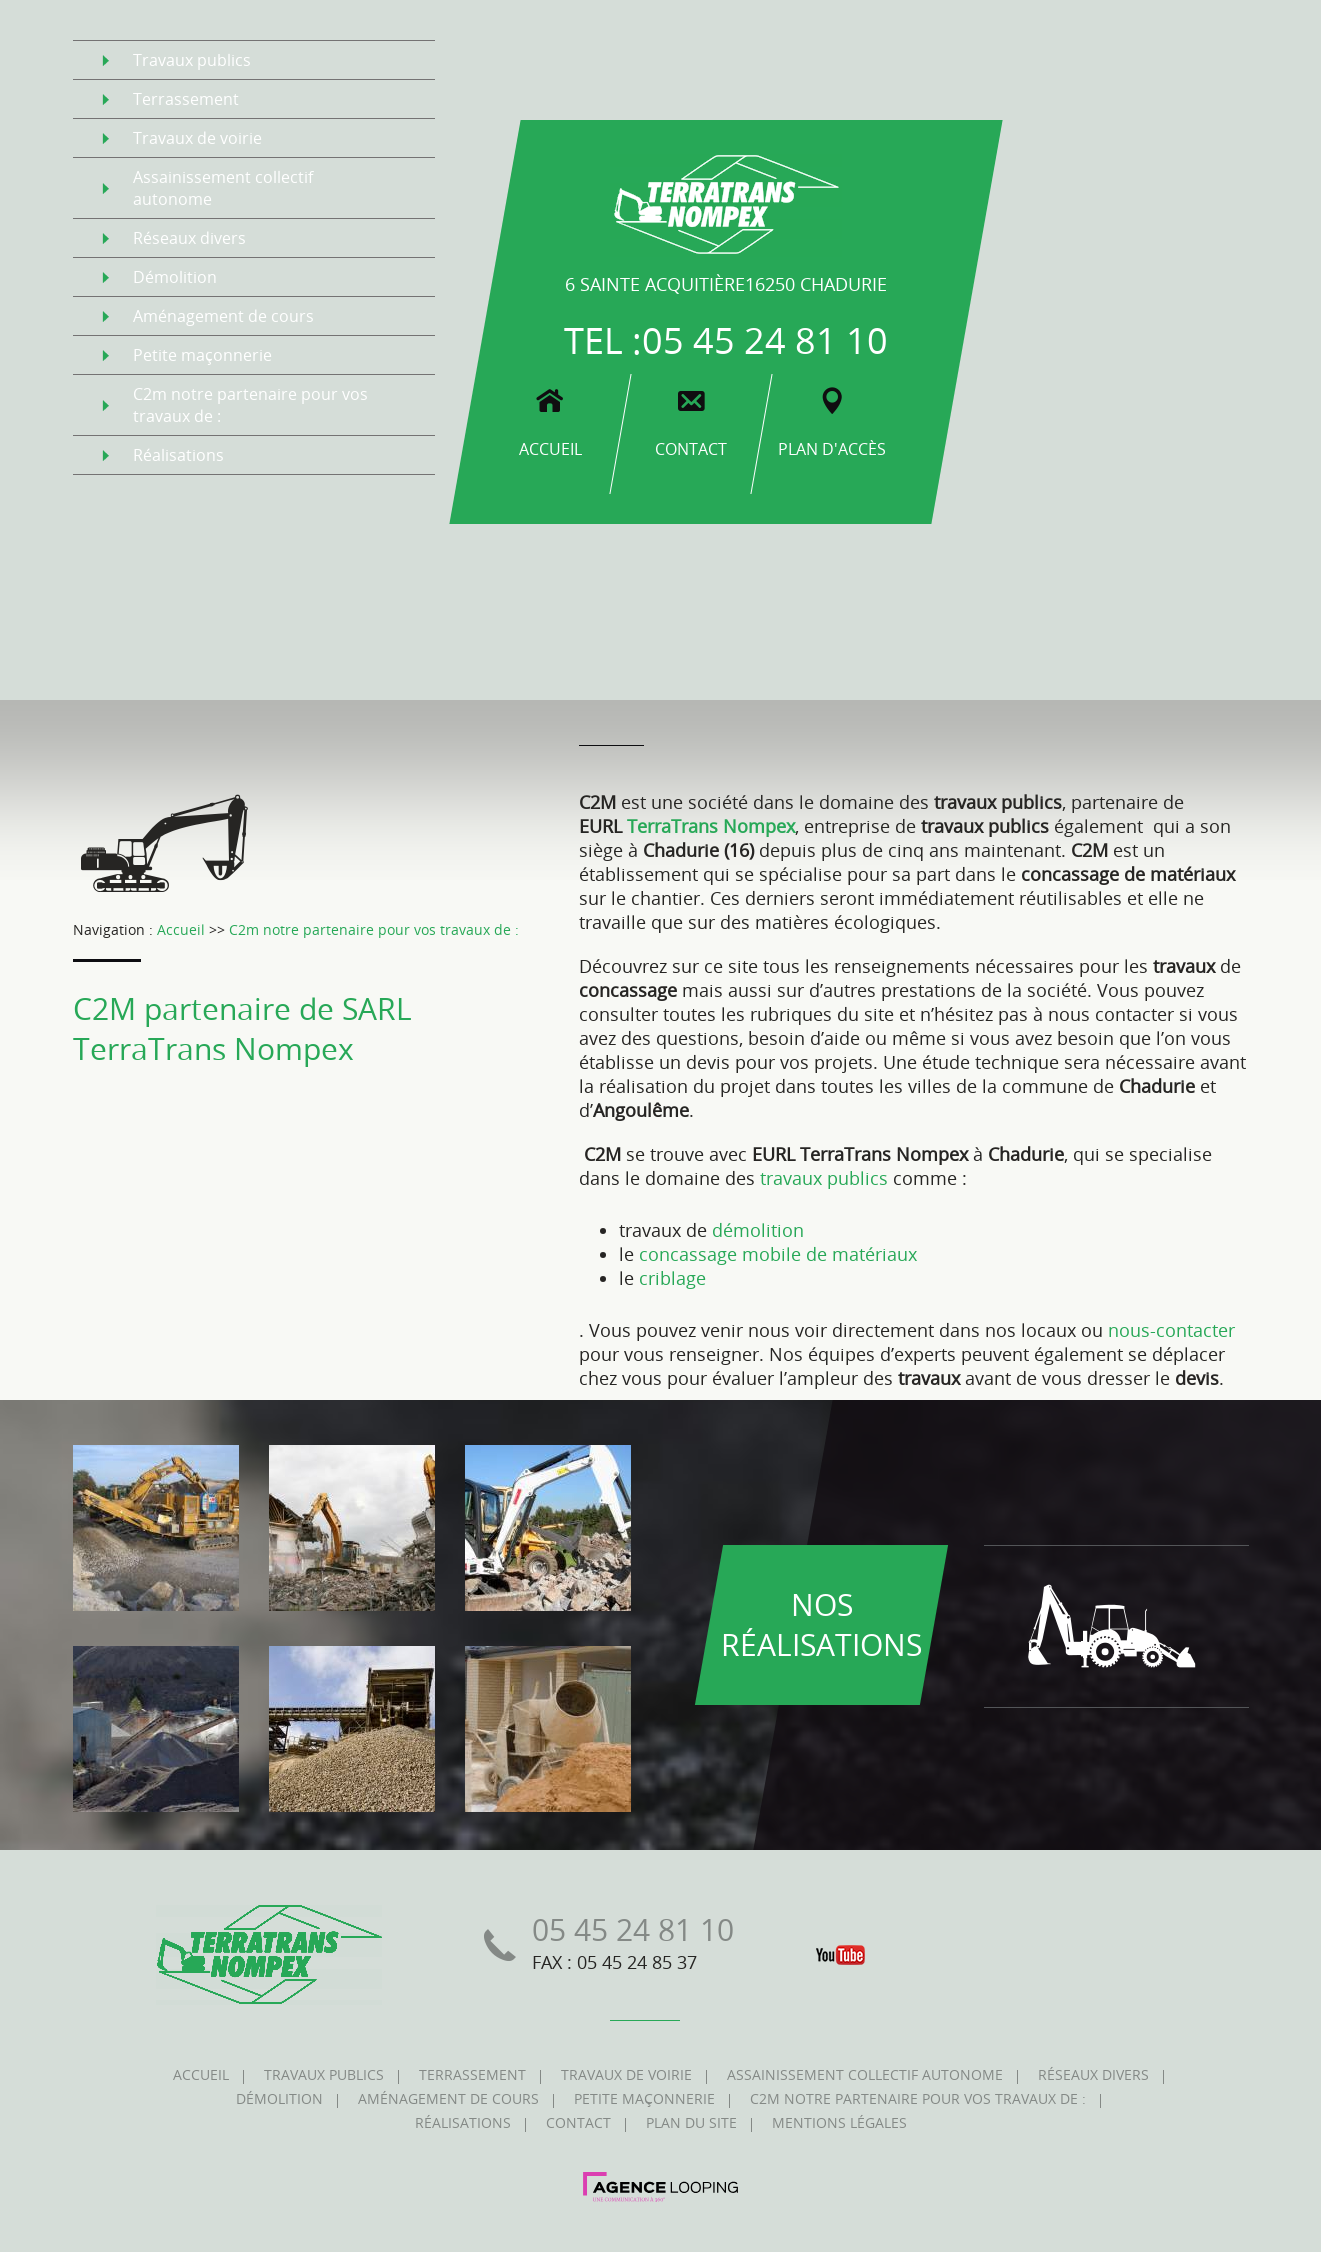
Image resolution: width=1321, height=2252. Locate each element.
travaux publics (192, 60)
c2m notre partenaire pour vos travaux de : (250, 405)
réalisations (178, 455)
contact (578, 2122)
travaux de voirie (197, 138)
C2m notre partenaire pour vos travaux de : (374, 929)
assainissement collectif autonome (223, 188)
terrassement (186, 99)
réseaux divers (189, 238)
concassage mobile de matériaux (778, 1254)
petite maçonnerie (202, 355)
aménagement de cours (223, 316)
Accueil (181, 929)
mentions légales (839, 2122)
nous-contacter (1171, 1330)
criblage (672, 1278)
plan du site (691, 2122)
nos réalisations (821, 1625)
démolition (175, 277)
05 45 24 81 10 (765, 340)
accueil (201, 2074)
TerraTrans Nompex (711, 826)
